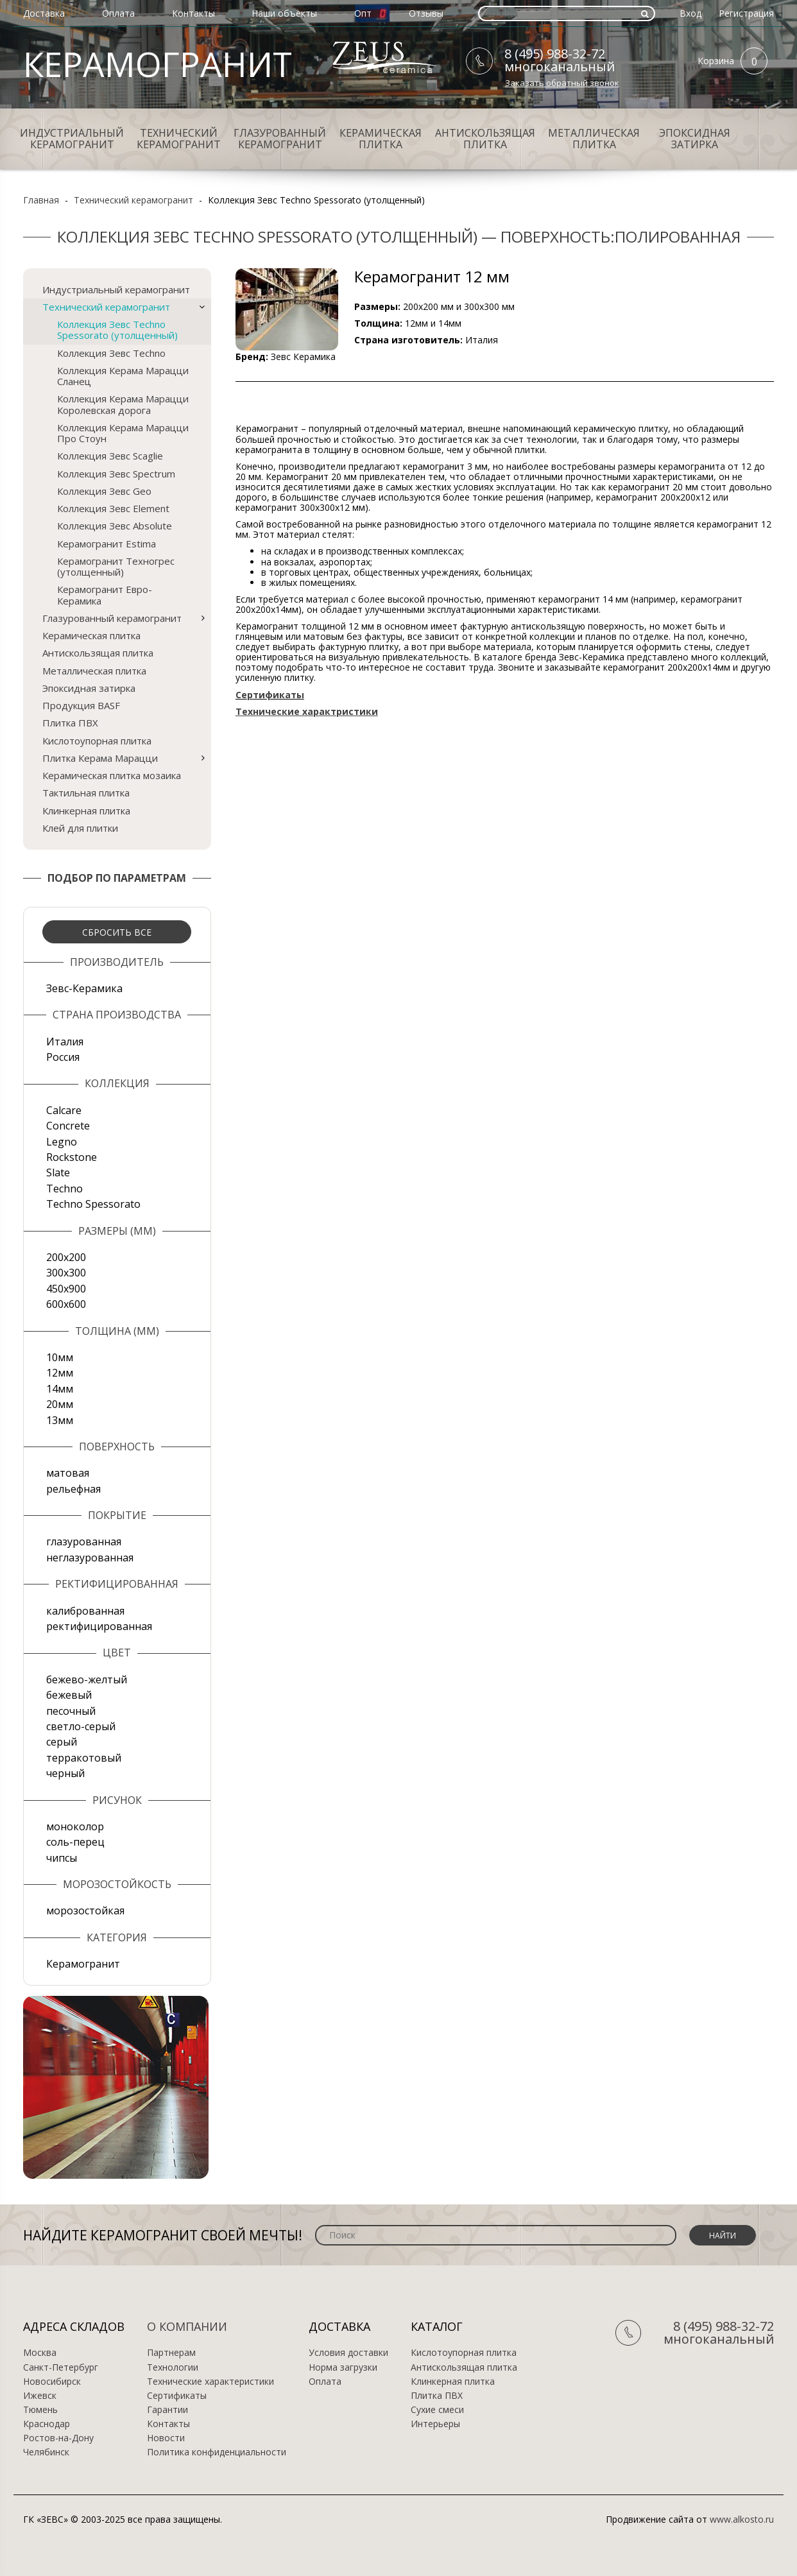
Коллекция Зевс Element (113, 508)
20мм (59, 1404)
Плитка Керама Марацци (100, 757)
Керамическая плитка (380, 138)
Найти (722, 2235)
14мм (59, 1389)
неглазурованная (89, 1557)
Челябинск (46, 2452)
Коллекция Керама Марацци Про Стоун (123, 433)
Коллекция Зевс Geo (104, 491)
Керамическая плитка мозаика (111, 775)
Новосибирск (52, 2381)
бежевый (69, 1695)
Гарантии (167, 2410)
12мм (59, 1373)
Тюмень (40, 2410)
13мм (59, 1420)
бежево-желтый (86, 1679)
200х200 (66, 1257)
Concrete (68, 1126)
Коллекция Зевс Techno (111, 353)
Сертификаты (177, 2396)
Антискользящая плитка (485, 138)
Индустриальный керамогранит (72, 138)
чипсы (61, 1858)
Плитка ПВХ (70, 722)
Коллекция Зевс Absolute (114, 525)
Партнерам (171, 2353)
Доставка (44, 13)
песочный (71, 1711)
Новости (166, 2438)
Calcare (63, 1110)
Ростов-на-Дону (58, 2438)
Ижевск (39, 2396)
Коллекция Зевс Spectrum (116, 473)
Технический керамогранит (179, 138)
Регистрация (746, 13)
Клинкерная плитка (86, 810)
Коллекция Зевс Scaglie (110, 455)
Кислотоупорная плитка (96, 740)
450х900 (66, 1289)
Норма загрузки (343, 2367)
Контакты (193, 13)
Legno (61, 1142)
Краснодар (46, 2424)
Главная (41, 200)
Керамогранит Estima (106, 543)
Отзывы (426, 13)
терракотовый (83, 1758)
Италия (64, 1042)
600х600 (66, 1304)
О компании (187, 2326)
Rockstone (71, 1157)
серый (61, 1742)
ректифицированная (99, 1626)
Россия (63, 1057)
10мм (59, 1357)
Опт (363, 13)
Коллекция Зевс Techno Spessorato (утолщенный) (117, 329)
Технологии (172, 2367)
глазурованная (83, 1541)
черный (65, 1773)
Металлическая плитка (594, 138)
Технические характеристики (210, 2381)
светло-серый (81, 1726)
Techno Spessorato (93, 1204)
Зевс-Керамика (84, 988)
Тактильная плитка (86, 792)
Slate (58, 1172)
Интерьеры (435, 2424)
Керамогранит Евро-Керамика (104, 594)
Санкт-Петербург (60, 2367)
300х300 (66, 1273)
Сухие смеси (437, 2410)
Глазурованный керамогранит (280, 138)
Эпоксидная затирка (694, 138)
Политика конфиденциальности (216, 2452)
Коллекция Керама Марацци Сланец (123, 376)
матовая (67, 1473)
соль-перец (75, 1842)
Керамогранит (83, 1964)
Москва (39, 2353)
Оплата (118, 13)
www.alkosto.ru (742, 2519)
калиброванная (85, 1611)
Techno (64, 1188)
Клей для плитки (80, 827)
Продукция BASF (81, 705)
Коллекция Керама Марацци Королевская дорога (123, 404)
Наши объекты (284, 13)
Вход (690, 13)
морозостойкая (85, 1910)
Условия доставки (348, 2353)
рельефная (73, 1489)
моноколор (75, 1826)
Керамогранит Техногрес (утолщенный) (116, 566)
